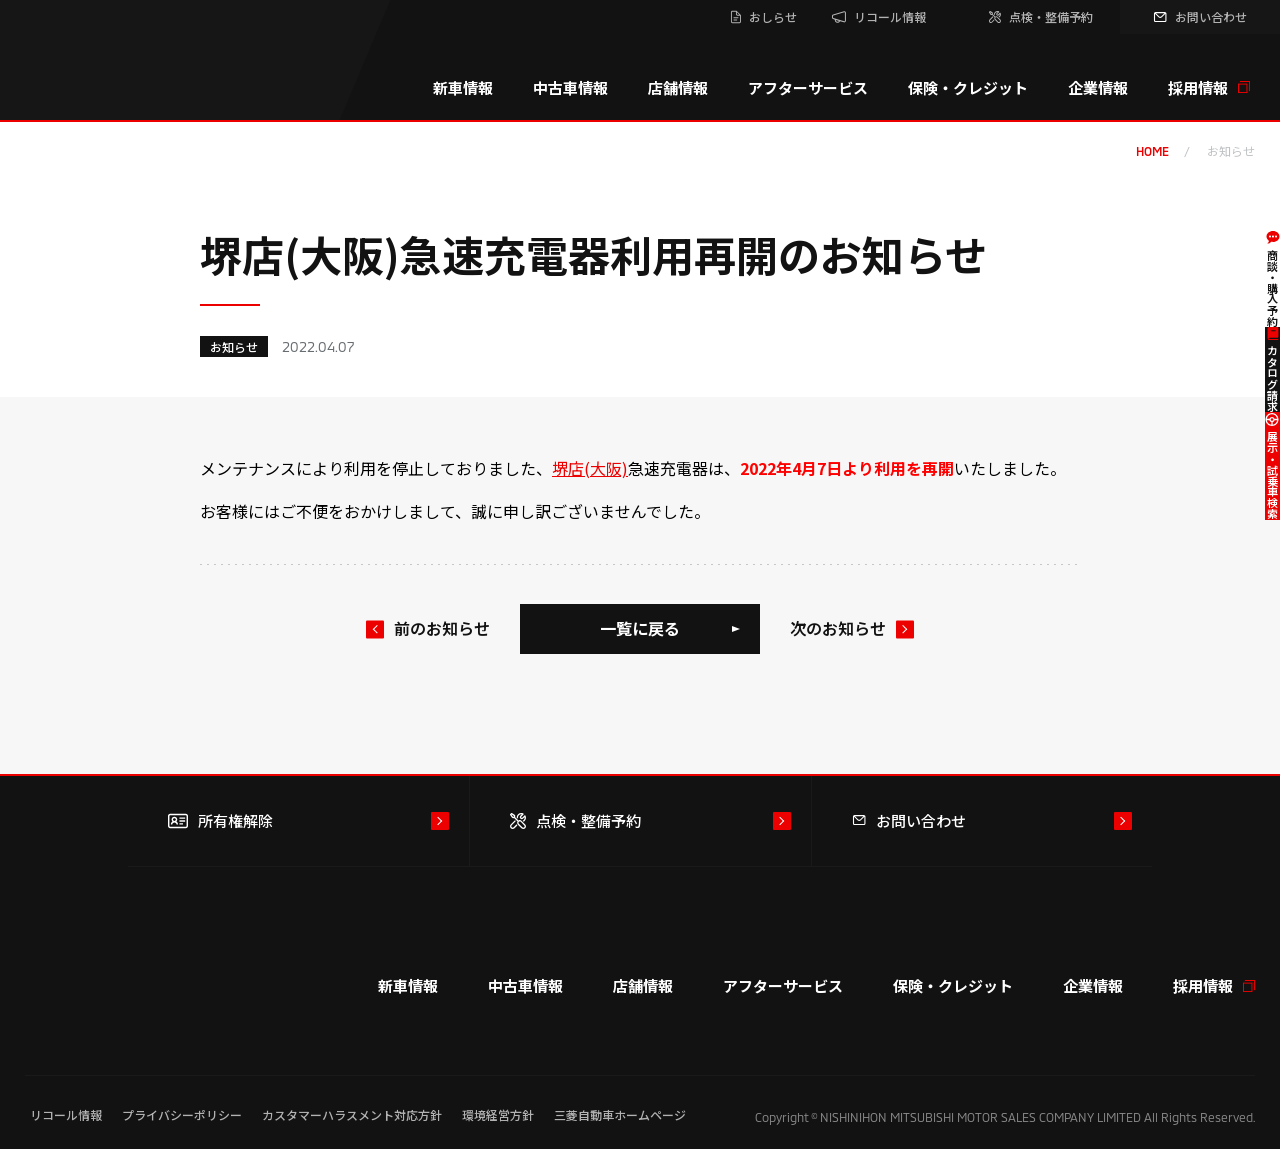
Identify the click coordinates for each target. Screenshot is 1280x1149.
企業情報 (1098, 87)
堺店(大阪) (590, 468)
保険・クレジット (968, 87)
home (1152, 151)
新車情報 (463, 87)
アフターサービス (808, 87)
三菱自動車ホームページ (620, 1114)
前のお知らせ (442, 628)
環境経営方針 (498, 1114)
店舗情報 (678, 87)
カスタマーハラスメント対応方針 (352, 1114)
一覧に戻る (640, 628)
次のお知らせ (838, 628)
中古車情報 (570, 87)
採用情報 (1209, 87)
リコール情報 (66, 1114)
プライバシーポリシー (182, 1114)
